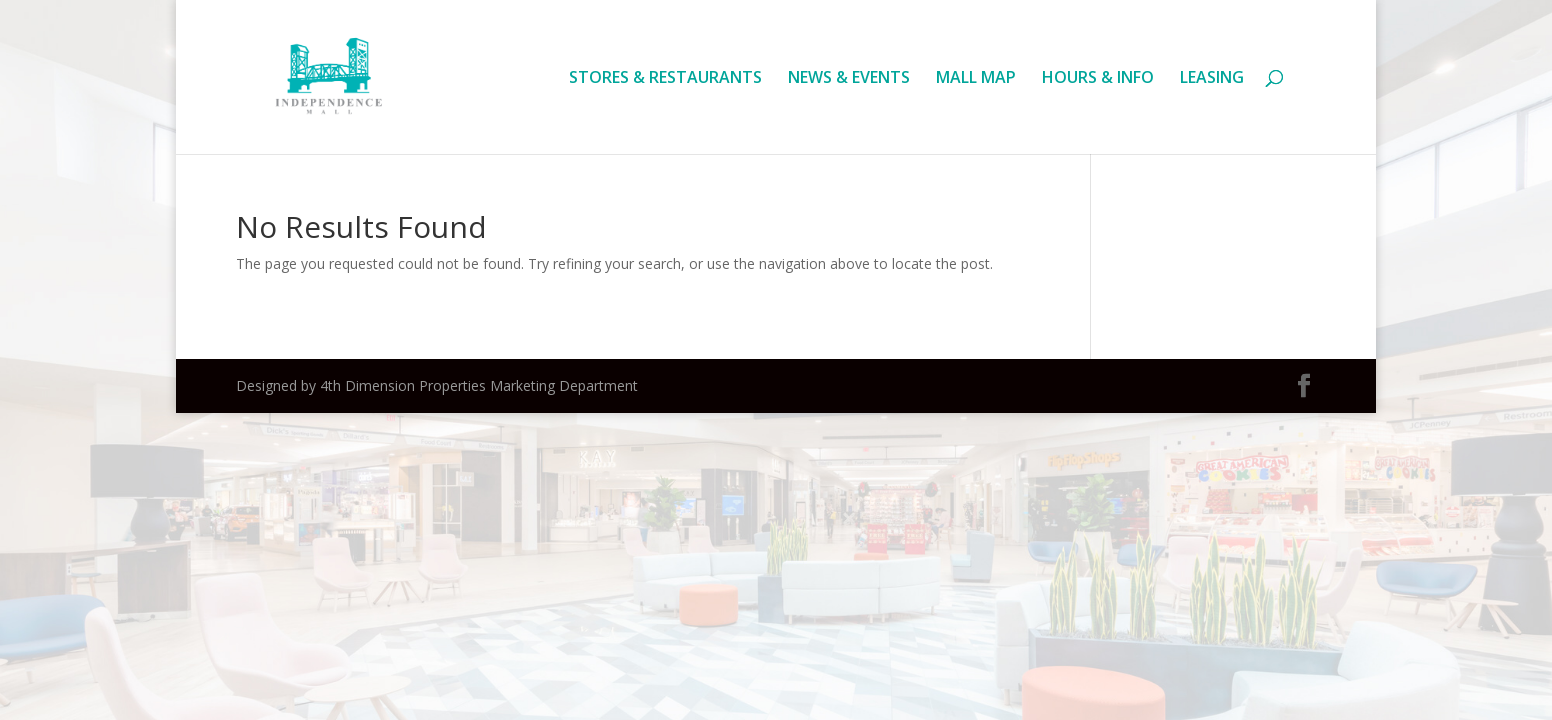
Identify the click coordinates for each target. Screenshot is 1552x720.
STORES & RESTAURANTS (665, 79)
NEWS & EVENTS (849, 79)
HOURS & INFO (1098, 79)
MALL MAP (976, 79)
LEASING (1212, 79)
